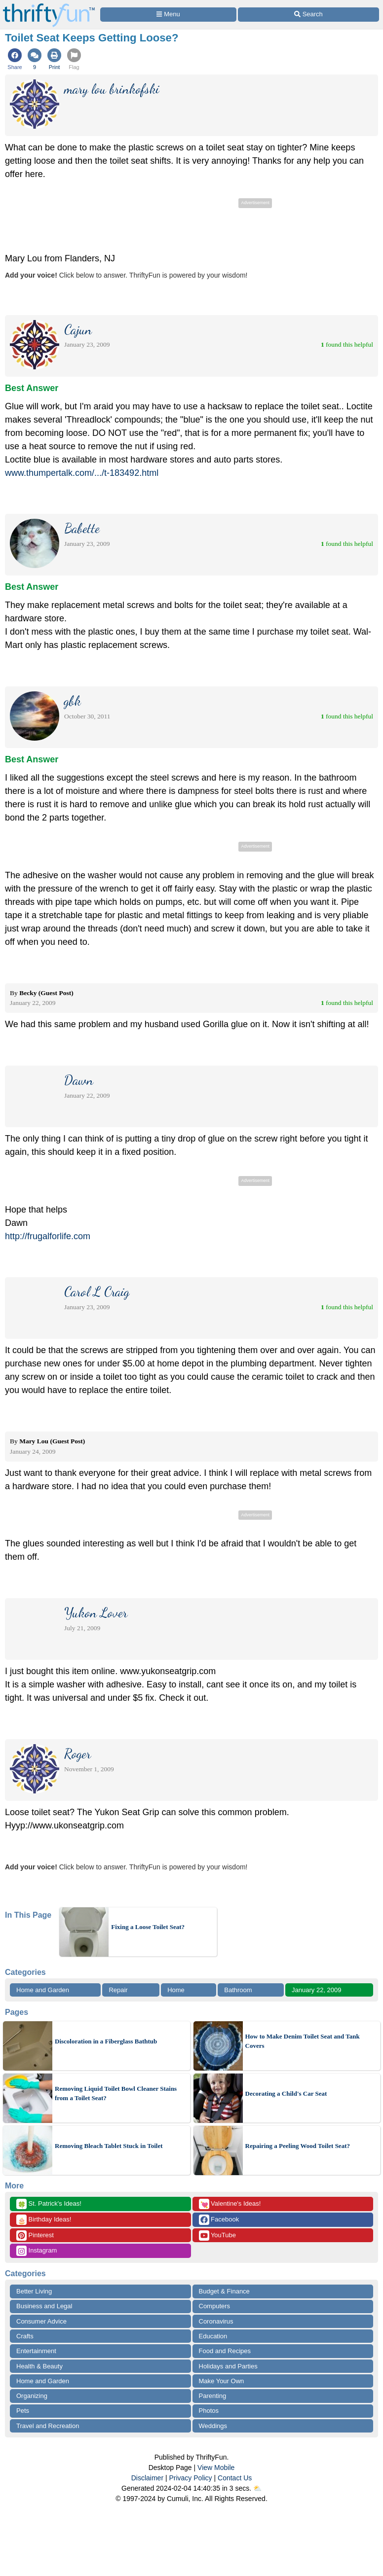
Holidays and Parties (228, 2366)
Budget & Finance (224, 2291)
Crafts (25, 2336)
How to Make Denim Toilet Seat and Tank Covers (302, 2041)
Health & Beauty (39, 2366)
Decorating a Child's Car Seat (286, 2093)
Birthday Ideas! (43, 2220)
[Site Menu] (168, 14)
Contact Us (235, 2478)
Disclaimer (147, 2478)
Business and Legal (44, 2306)
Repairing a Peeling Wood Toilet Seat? (297, 2145)
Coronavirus (216, 2321)
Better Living (34, 2291)
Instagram (36, 2251)
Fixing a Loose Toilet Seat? (148, 1927)
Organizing (31, 2395)
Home (176, 1990)
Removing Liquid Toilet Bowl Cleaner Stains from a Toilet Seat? (116, 2093)
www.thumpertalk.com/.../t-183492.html (81, 473)
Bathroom (238, 1990)
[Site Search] (308, 14)
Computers (214, 2306)
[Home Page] (49, 5)
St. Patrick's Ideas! (48, 2204)
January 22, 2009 (316, 1990)
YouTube (217, 2235)
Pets (22, 2410)
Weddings (213, 2426)
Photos (209, 2410)
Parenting (213, 2395)
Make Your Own (221, 2381)
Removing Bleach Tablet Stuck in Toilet (109, 2145)
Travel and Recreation (47, 2426)
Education (213, 2336)
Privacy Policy (190, 2478)
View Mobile (215, 2467)
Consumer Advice (41, 2321)
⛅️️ (257, 2488)
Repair (118, 1990)
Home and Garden (42, 1990)
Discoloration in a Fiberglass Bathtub (106, 2041)
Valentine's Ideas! (230, 2204)
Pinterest (35, 2235)
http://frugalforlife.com (47, 1236)
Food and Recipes (225, 2351)
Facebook (219, 2220)
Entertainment (36, 2351)
